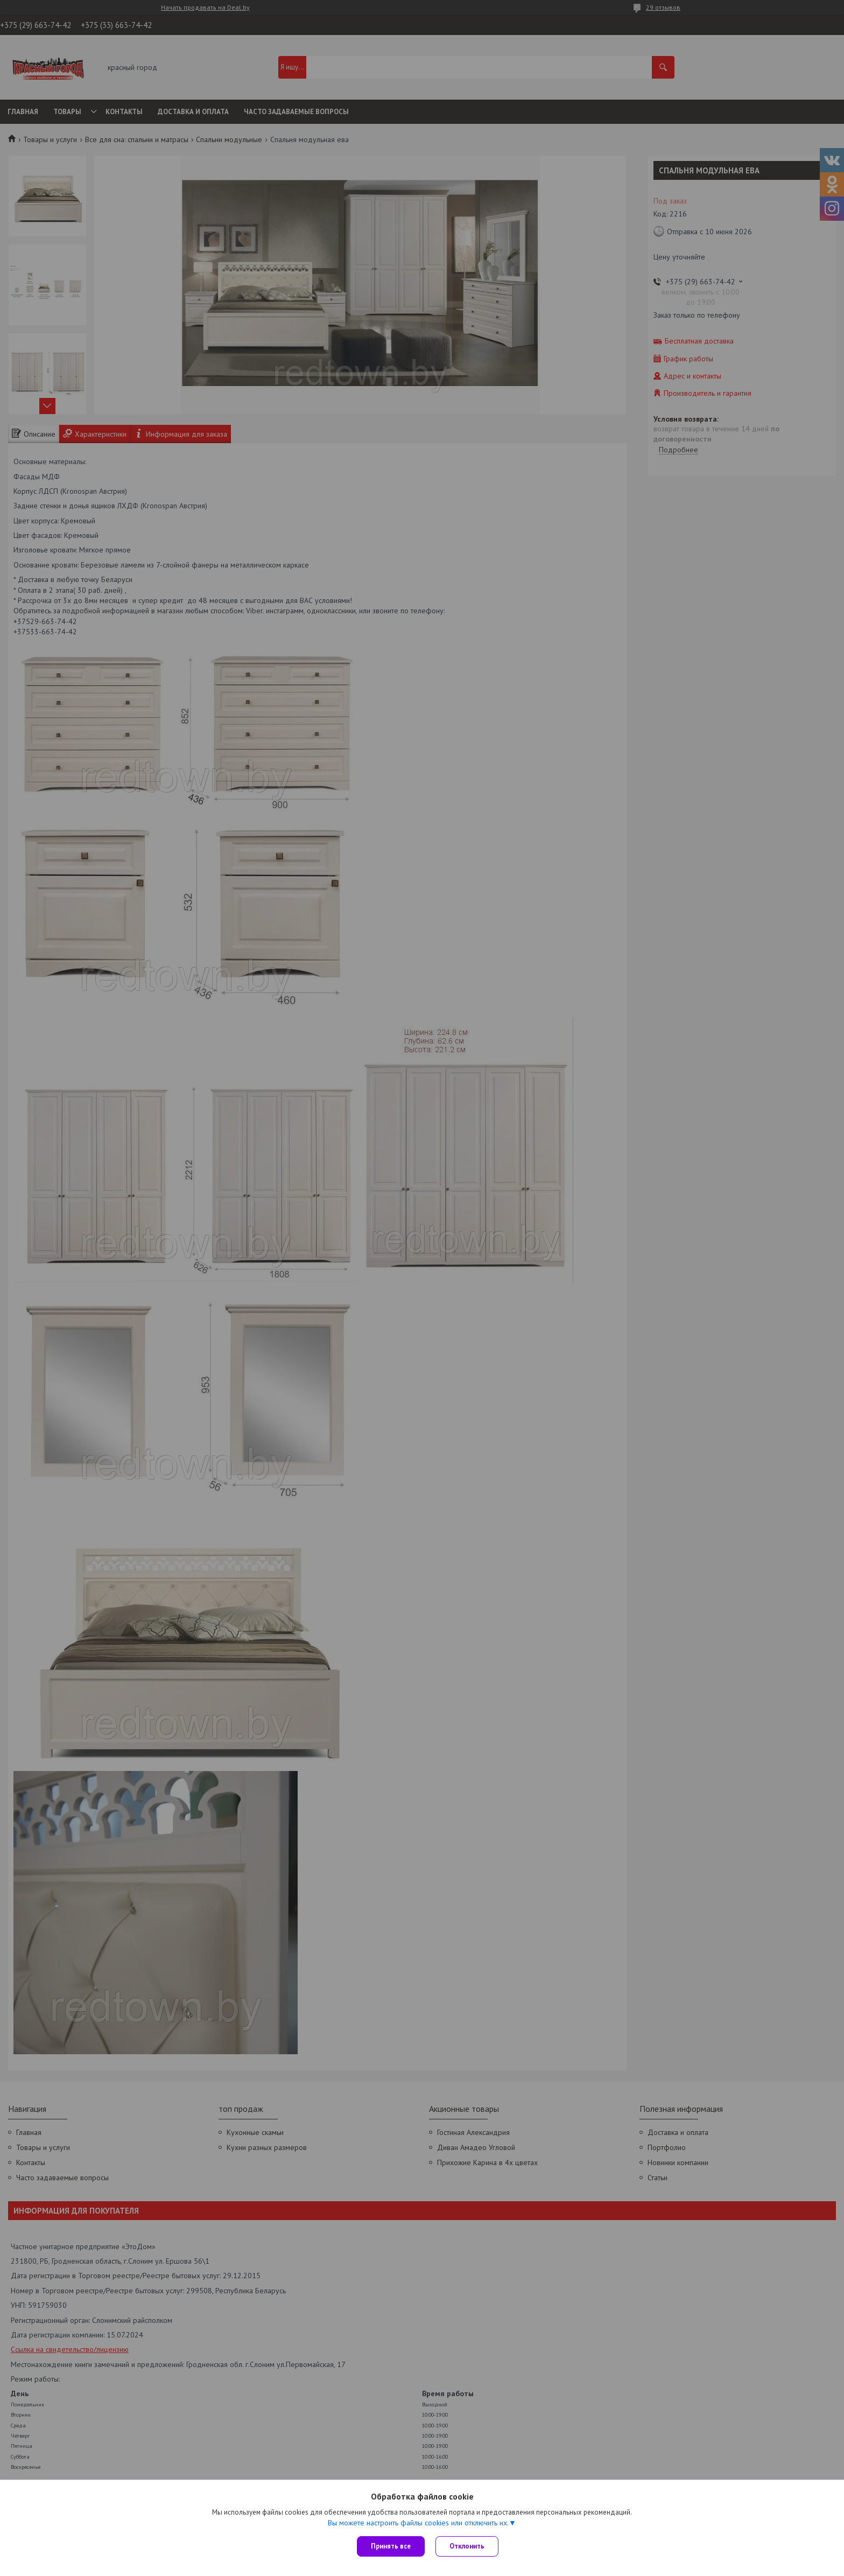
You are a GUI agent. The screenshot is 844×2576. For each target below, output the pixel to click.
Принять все (391, 2546)
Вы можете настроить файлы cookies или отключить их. (418, 2523)
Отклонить (466, 2546)
